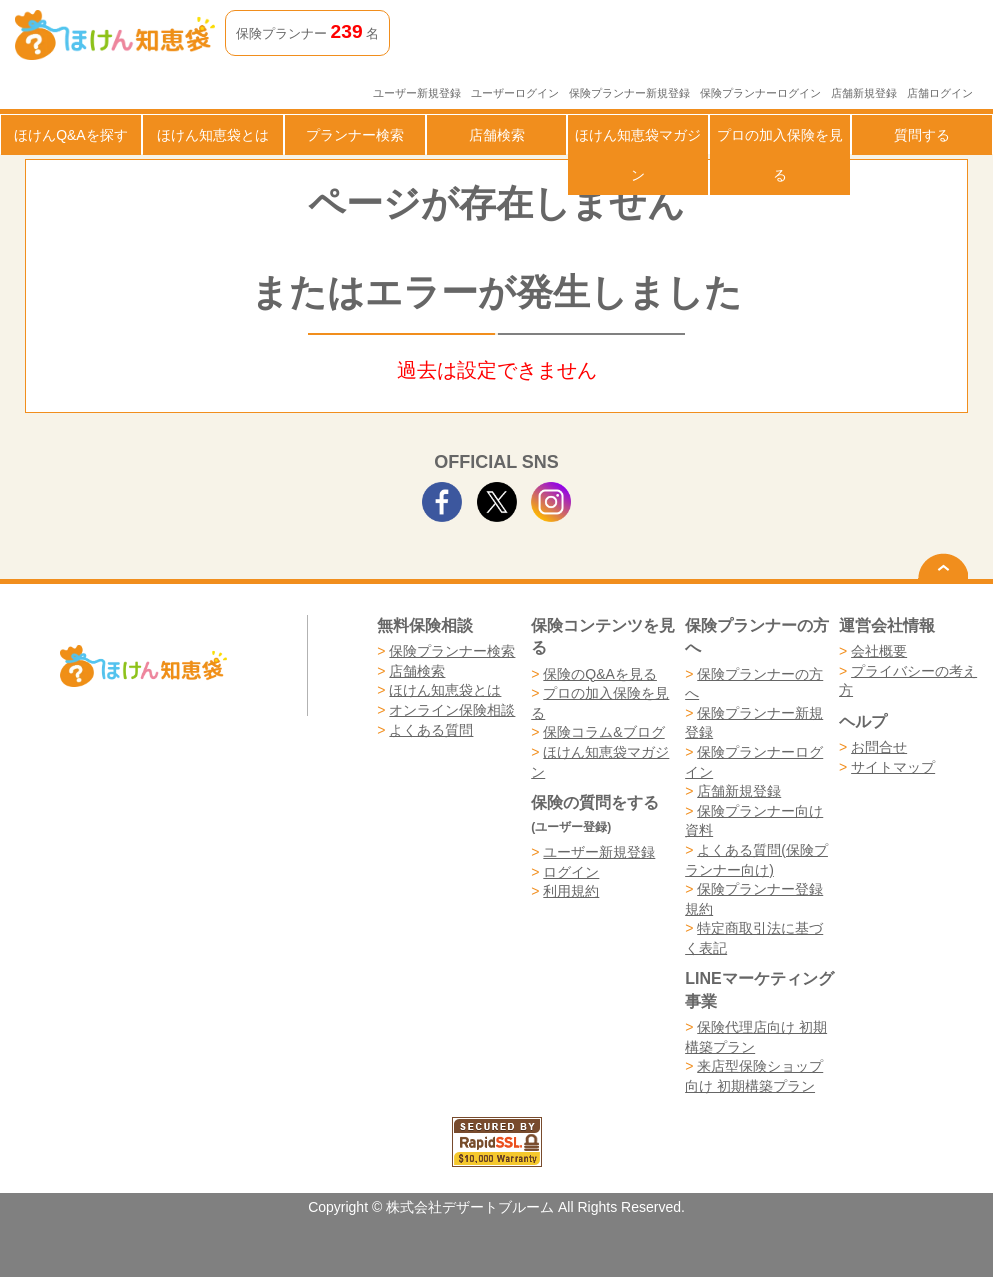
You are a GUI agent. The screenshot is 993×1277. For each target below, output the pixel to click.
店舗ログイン (940, 93)
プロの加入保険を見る (780, 155)
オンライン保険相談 (452, 710)
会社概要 (879, 651)
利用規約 (571, 891)
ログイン (571, 872)
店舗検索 (497, 135)
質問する (922, 135)
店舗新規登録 (864, 93)
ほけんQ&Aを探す (71, 135)
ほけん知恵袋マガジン (638, 155)
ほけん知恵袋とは (213, 135)
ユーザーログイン (515, 93)
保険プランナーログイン (760, 93)
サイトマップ (893, 767)
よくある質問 (431, 730)
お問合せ (879, 747)
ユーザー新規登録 (417, 93)
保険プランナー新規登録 (629, 93)
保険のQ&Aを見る (600, 674)
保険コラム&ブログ (603, 732)
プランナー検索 (355, 135)
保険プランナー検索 (452, 651)
